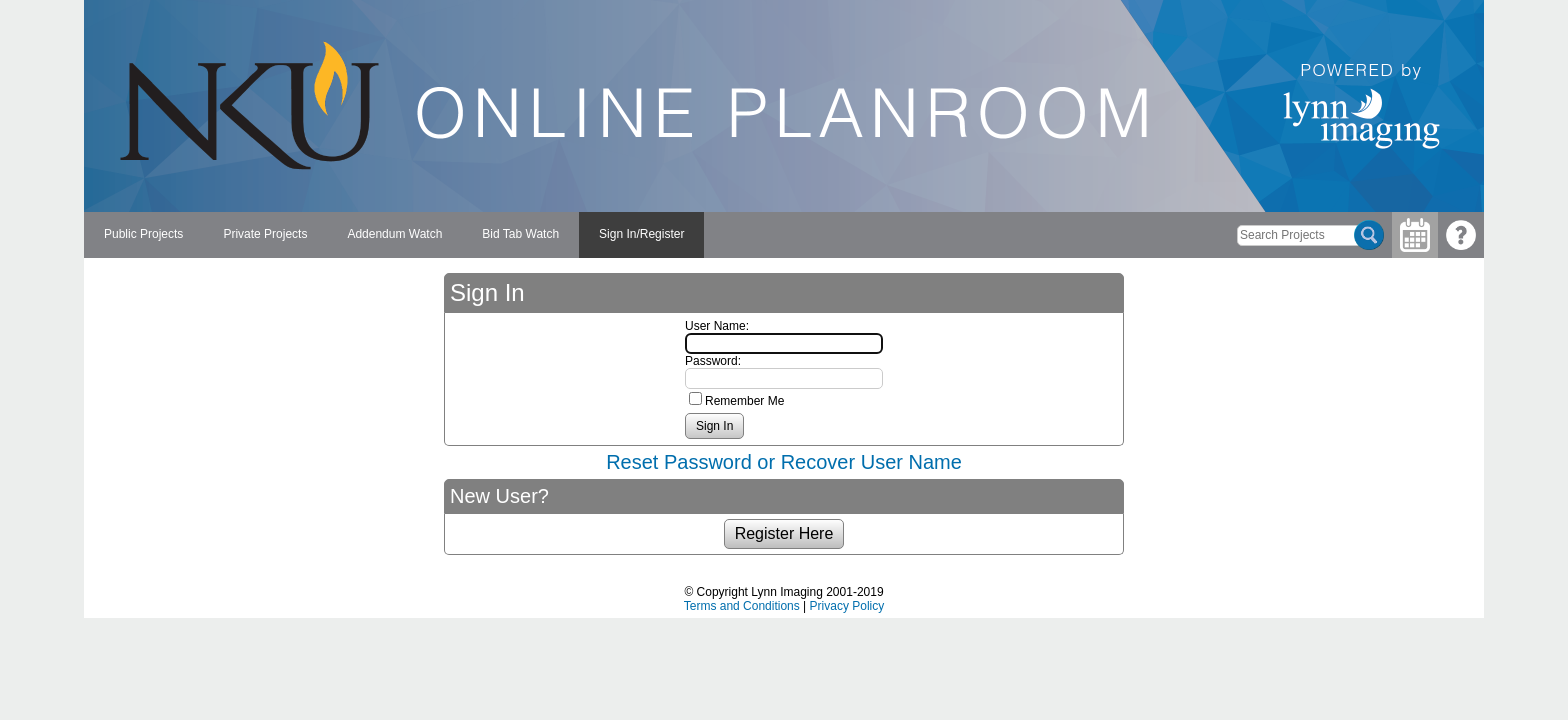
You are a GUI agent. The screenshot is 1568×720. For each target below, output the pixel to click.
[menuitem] (143, 235)
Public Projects (143, 234)
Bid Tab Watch (520, 234)
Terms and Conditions (742, 606)
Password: (713, 361)
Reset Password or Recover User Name (784, 462)
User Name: (717, 326)
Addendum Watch (394, 234)
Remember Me (744, 401)
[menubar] (394, 235)
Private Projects (265, 234)
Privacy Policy (847, 606)
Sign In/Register (641, 234)
